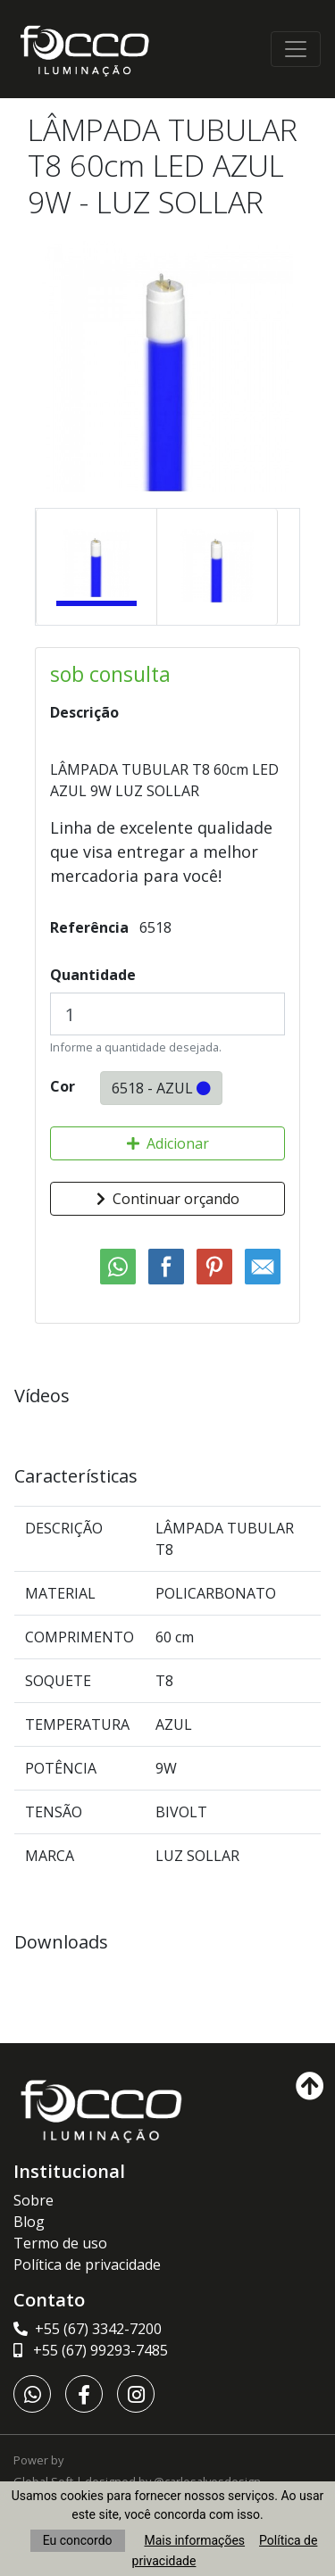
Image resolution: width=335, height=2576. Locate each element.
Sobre (33, 2200)
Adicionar (168, 1143)
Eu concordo (78, 2540)
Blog (29, 2221)
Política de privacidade (87, 2264)
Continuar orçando (167, 1199)
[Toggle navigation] (296, 49)
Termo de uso (60, 2243)
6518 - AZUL (161, 1087)
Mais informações (195, 2540)
